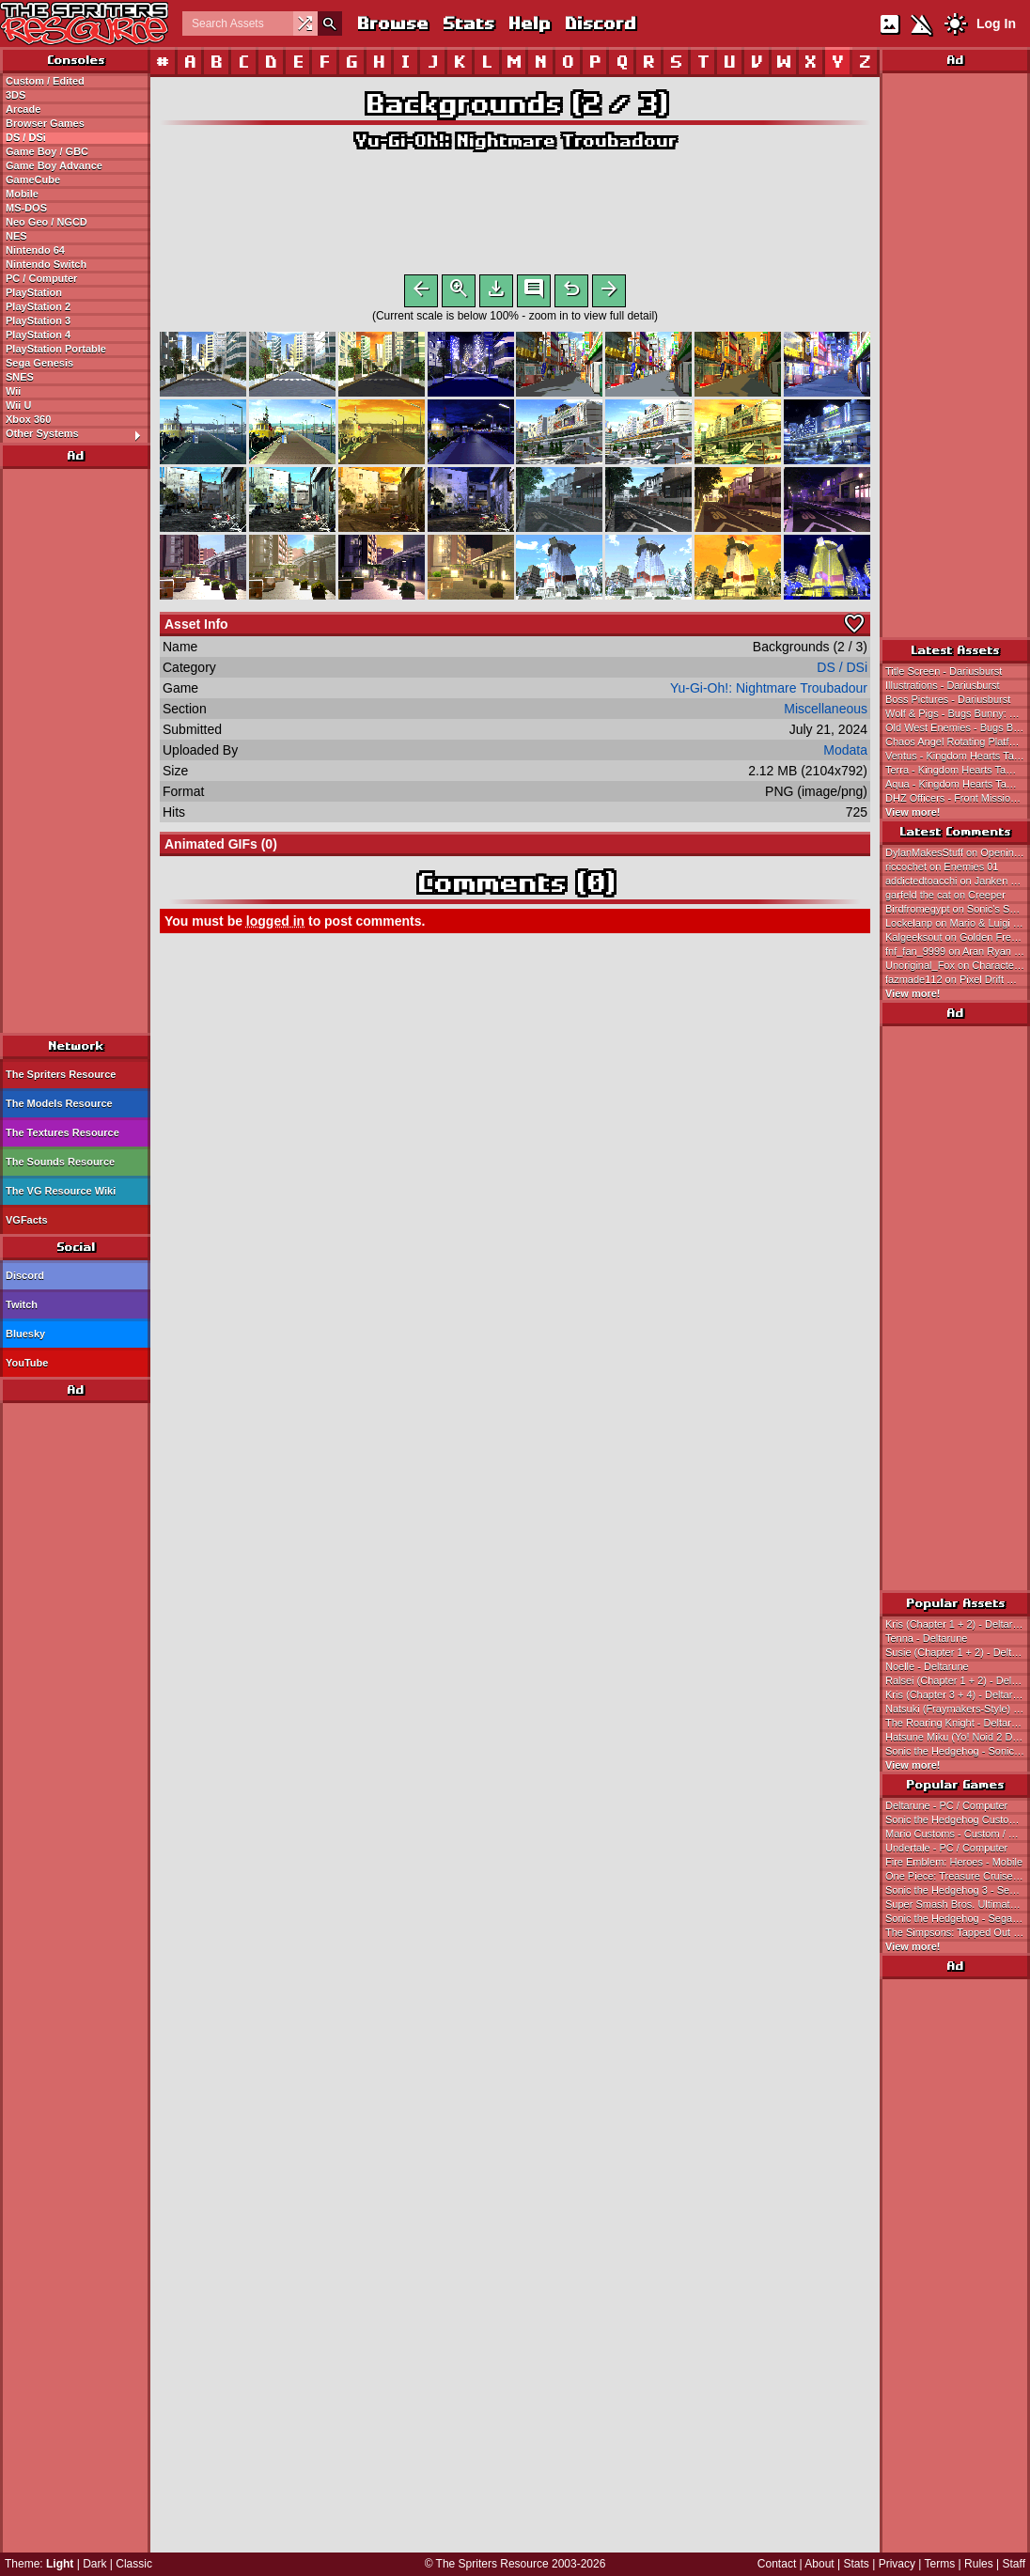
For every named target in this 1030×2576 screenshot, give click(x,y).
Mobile (22, 193)
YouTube (27, 1362)
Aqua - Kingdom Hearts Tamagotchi (957, 783)
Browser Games (45, 123)
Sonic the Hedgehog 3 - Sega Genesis (957, 1890)
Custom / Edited (45, 80)
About (819, 2563)
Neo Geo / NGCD (46, 221)
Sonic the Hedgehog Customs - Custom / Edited (957, 1819)
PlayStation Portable (56, 348)
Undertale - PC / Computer (946, 1847)
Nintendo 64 (35, 250)
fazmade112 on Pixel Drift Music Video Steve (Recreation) (957, 979)
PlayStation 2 (38, 306)
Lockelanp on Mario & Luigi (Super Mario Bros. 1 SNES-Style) (957, 923)
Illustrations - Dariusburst (942, 685)
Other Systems (77, 434)
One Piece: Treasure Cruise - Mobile (957, 1875)
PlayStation (34, 292)
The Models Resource (59, 1103)
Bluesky (25, 1333)
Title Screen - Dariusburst (943, 671)
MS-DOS (26, 207)
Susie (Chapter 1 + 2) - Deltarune (957, 1652)
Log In (996, 23)
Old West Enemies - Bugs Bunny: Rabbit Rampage (957, 727)
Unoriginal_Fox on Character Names (957, 965)
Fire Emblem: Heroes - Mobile (953, 1861)
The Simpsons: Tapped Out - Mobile (957, 1932)
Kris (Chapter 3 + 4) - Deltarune (957, 1694)
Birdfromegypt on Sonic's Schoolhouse (957, 908)
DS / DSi (26, 137)
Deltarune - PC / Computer (946, 1805)
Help (528, 23)
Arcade (23, 109)
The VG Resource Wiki (61, 1190)
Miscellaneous (825, 712)
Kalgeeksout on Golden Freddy (956, 937)
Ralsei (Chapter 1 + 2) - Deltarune (957, 1680)
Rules (978, 2563)
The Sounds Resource (60, 1161)
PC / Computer (41, 278)
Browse (392, 23)
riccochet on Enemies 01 (941, 866)
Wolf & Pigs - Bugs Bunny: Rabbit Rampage (957, 713)
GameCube (33, 179)
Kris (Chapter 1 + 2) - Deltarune (957, 1624)
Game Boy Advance (54, 165)
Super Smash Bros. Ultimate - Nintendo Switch (957, 1904)
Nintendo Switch (46, 264)
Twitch (22, 1304)
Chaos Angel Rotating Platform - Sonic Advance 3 (957, 741)
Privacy (897, 2563)
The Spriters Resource (61, 1074)
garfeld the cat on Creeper (945, 894)
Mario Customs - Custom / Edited (957, 1833)
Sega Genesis (39, 362)
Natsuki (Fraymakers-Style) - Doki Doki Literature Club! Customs (957, 1708)
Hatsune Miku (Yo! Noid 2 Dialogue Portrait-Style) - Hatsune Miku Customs (957, 1736)
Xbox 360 (28, 419)
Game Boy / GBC (47, 151)
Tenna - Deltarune (926, 1638)
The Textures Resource (62, 1132)
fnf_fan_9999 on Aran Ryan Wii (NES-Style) (957, 951)
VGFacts (27, 1220)
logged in (275, 924)
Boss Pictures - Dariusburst (947, 699)
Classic (134, 2563)
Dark (94, 2563)
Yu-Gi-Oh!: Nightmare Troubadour (515, 140)
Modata (845, 753)
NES (16, 236)
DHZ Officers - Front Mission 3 (954, 798)
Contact (776, 2563)
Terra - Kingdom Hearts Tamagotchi (957, 769)
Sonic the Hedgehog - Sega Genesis (957, 1918)
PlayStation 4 (38, 334)
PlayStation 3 (38, 320)
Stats (467, 23)
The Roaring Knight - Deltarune (956, 1722)
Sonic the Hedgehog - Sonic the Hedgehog (957, 1750)
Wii (13, 391)
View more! (913, 812)
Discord (599, 23)
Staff (1014, 2563)
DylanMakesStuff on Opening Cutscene (957, 852)
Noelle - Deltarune (927, 1666)
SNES (20, 376)
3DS (15, 95)
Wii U (18, 405)
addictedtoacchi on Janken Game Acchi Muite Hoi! (957, 880)
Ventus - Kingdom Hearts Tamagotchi (957, 755)
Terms (940, 2563)
